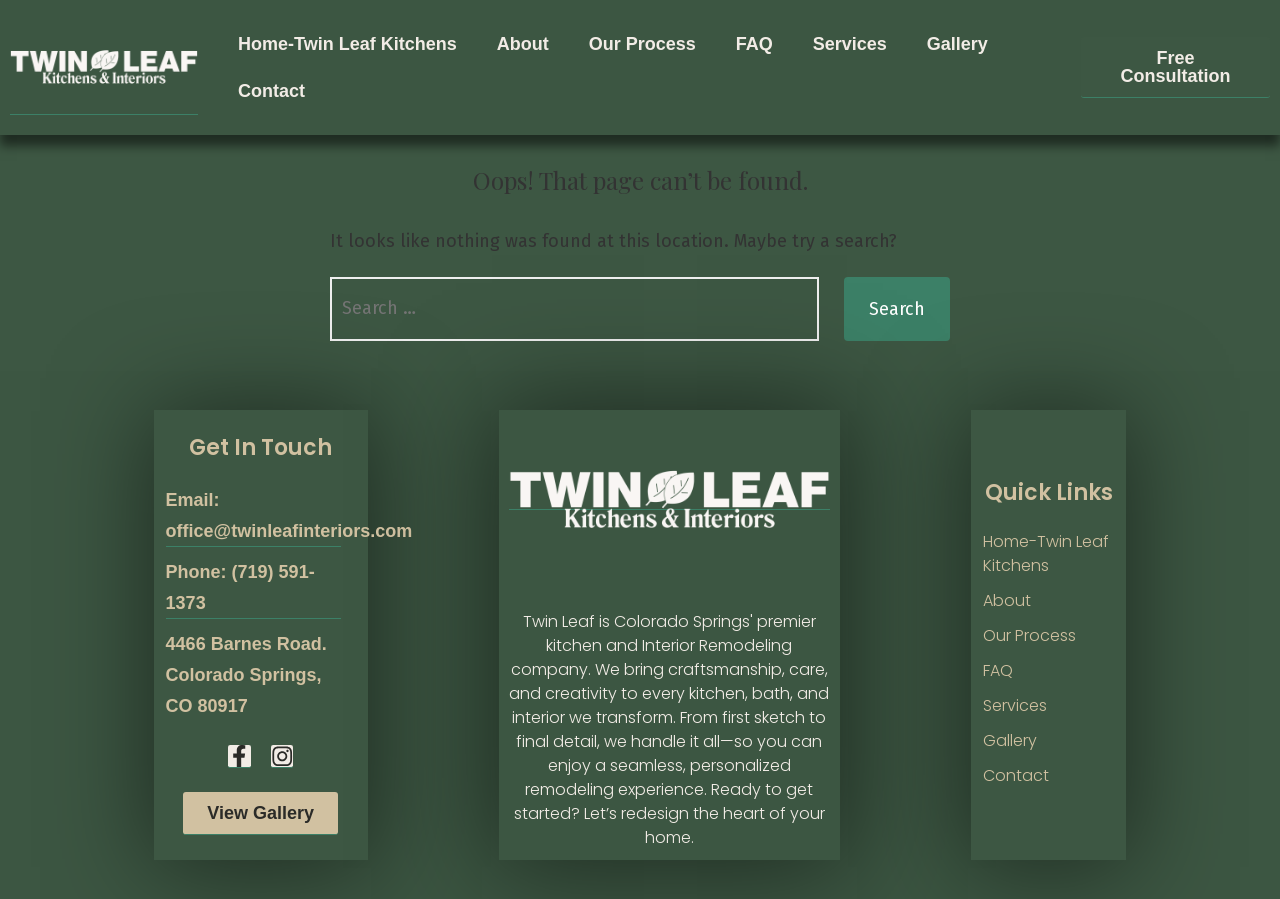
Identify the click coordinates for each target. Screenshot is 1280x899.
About (523, 44)
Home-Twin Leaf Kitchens (347, 44)
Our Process (642, 44)
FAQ (754, 44)
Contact (271, 91)
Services (850, 44)
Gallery (957, 44)
